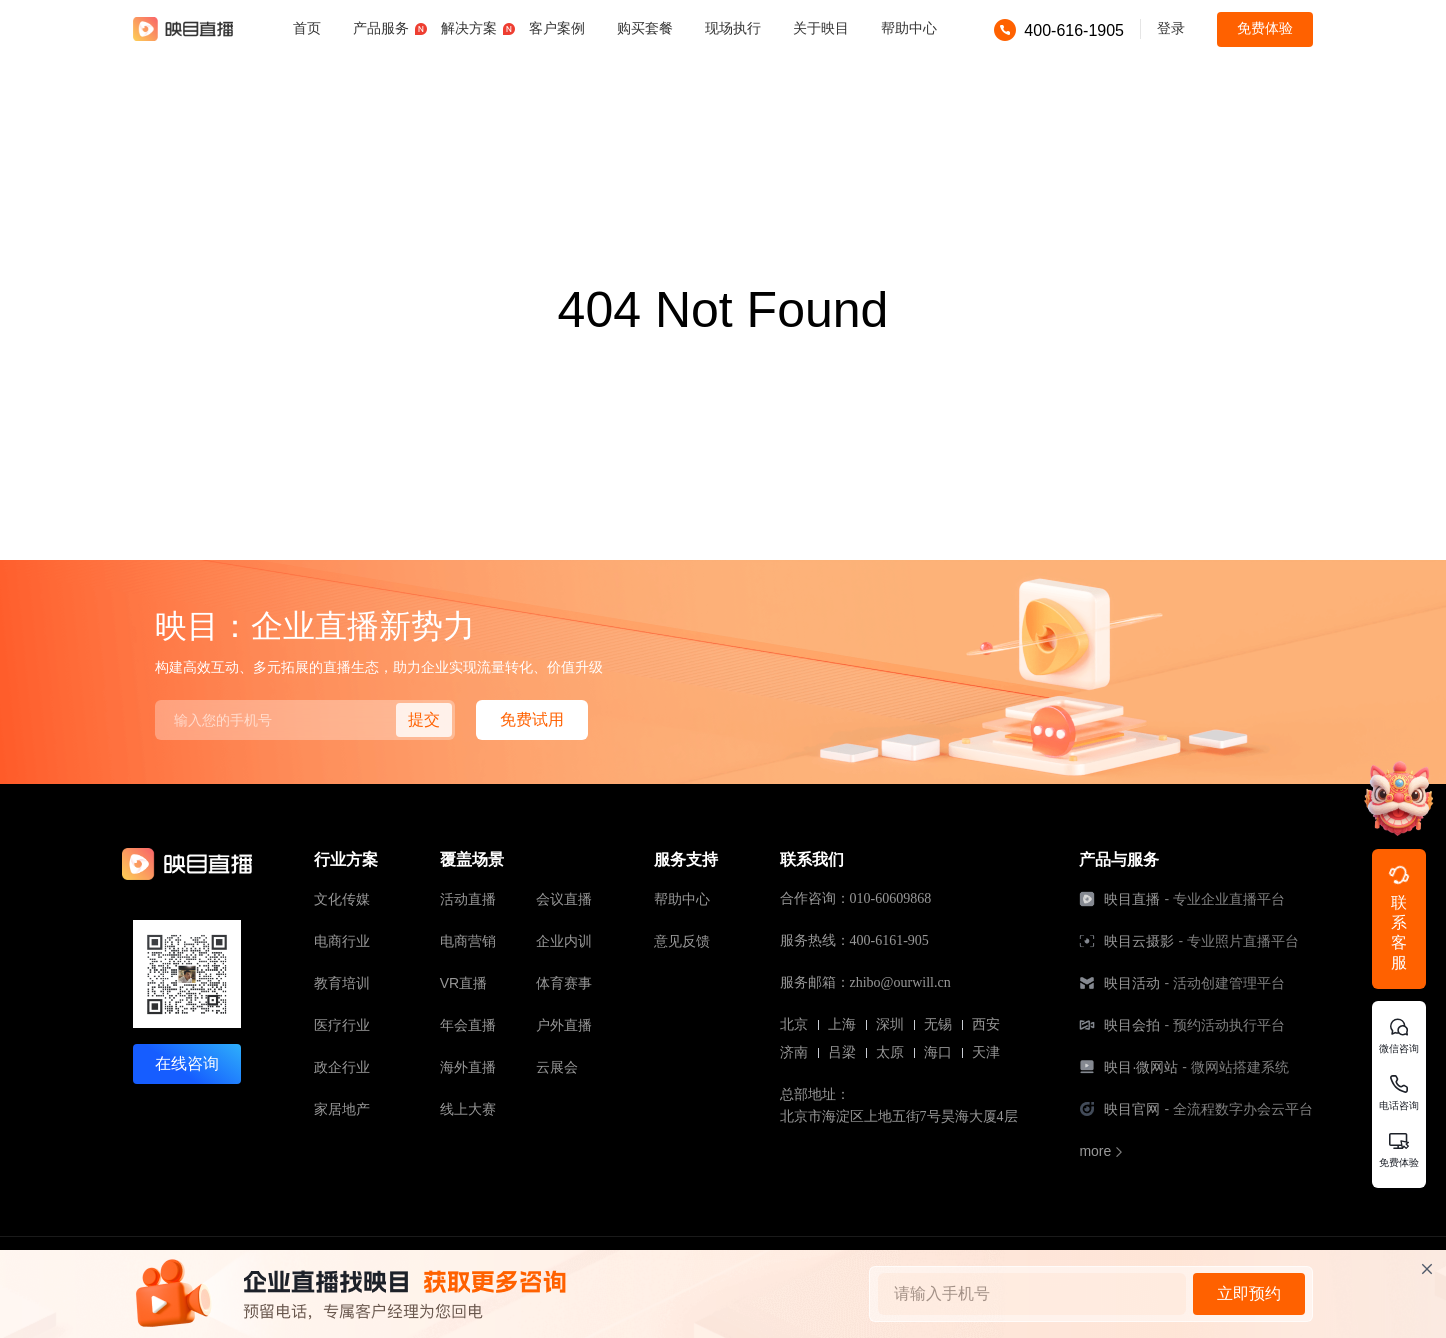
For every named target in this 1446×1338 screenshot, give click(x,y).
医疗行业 (342, 1025)
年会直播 (468, 1025)
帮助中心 (909, 28)
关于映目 (821, 28)
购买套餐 (645, 28)
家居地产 (342, 1109)
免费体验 (1265, 28)
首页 (307, 28)
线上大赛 (468, 1109)
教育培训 (342, 983)
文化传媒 (342, 899)
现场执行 (733, 28)
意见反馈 (682, 941)
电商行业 (342, 941)
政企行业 (342, 1067)
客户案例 (557, 28)
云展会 (557, 1067)
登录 (1171, 28)
